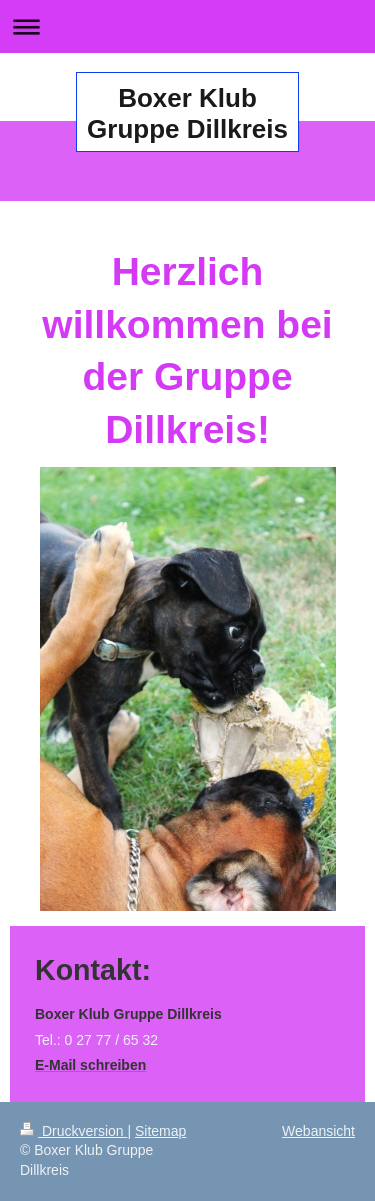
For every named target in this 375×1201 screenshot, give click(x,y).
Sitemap (160, 1131)
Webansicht (318, 1131)
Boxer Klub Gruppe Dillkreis (187, 113)
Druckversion (73, 1131)
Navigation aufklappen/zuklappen (187, 26)
